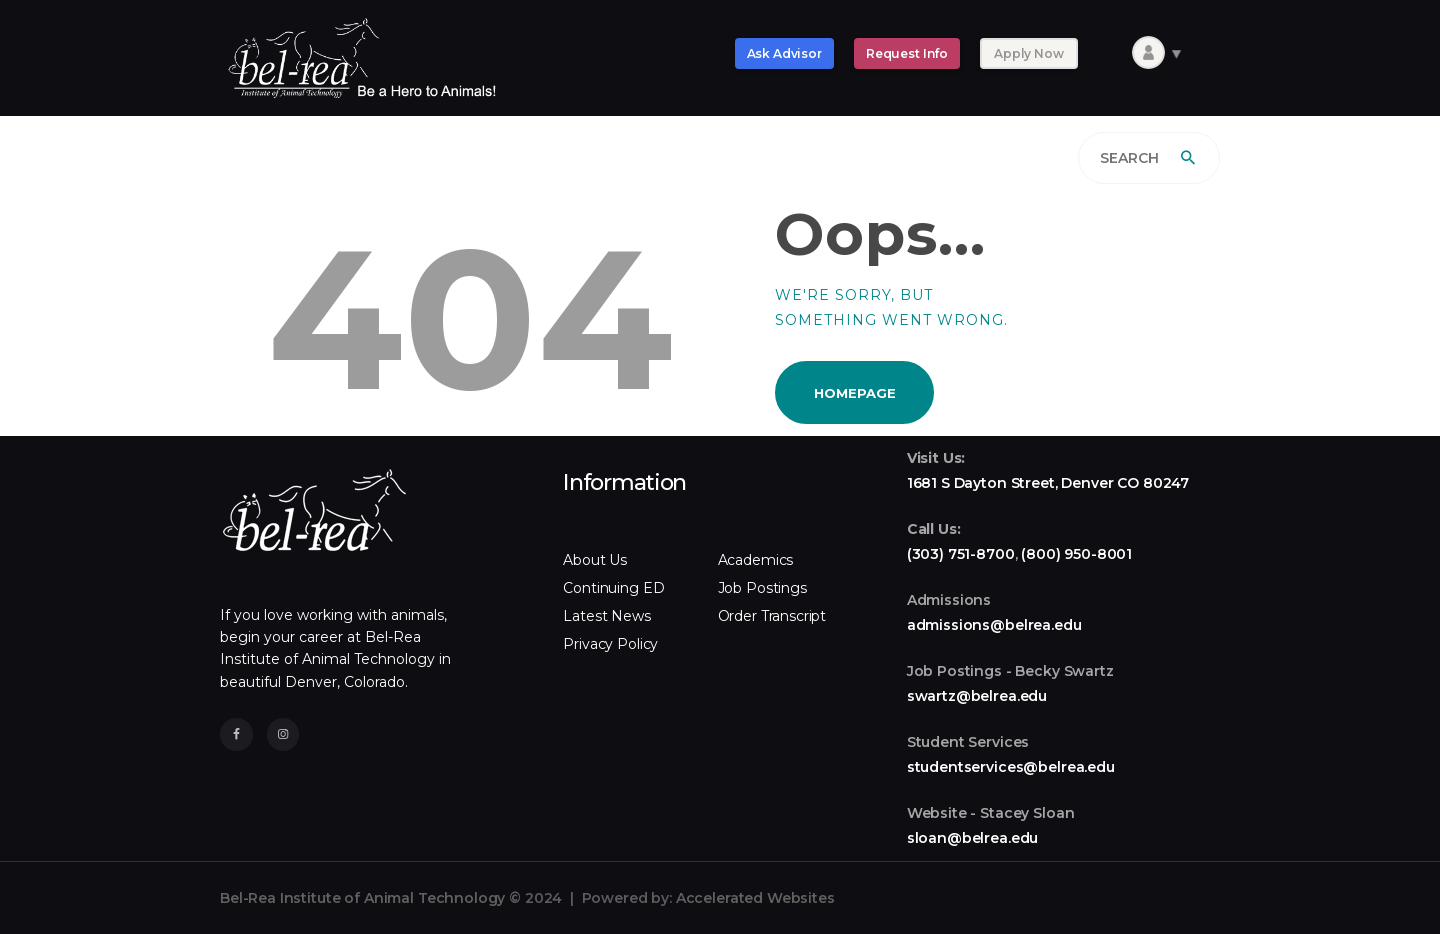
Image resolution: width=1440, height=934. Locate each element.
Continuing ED (613, 588)
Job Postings (762, 588)
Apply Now (1029, 53)
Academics (756, 560)
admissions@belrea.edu (994, 625)
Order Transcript (772, 616)
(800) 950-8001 (1076, 554)
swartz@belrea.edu (977, 696)
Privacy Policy (610, 644)
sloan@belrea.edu (973, 838)
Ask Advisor (784, 53)
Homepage (855, 393)
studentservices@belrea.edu (1011, 767)
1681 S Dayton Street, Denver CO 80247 (1048, 483)
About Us (595, 560)
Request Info (907, 53)
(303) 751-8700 (961, 554)
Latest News (606, 616)
